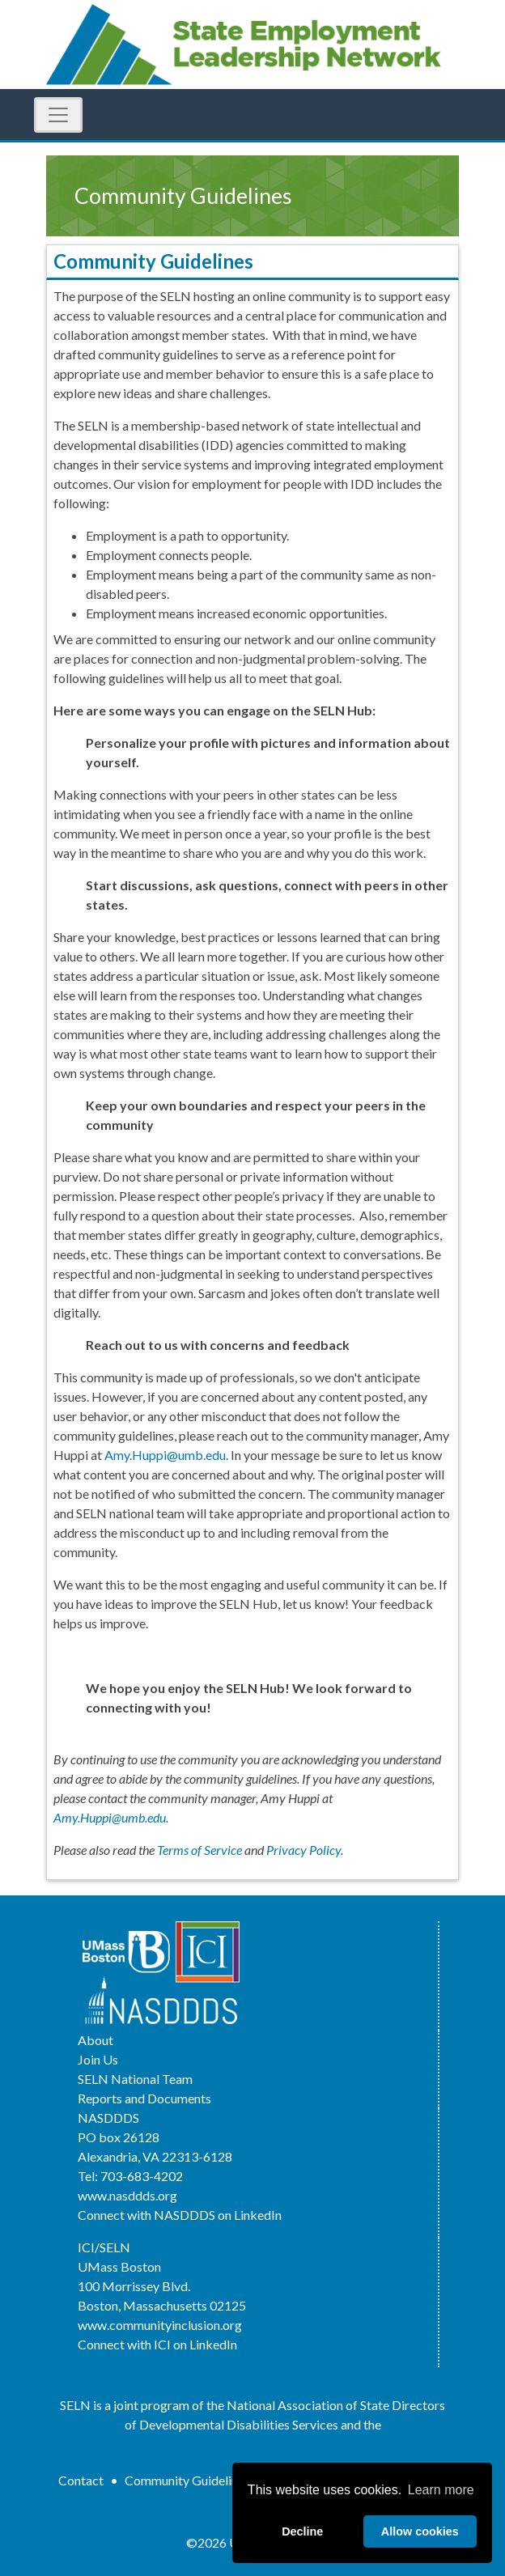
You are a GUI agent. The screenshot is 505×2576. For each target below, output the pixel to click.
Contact (81, 2480)
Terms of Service (199, 1849)
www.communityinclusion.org (160, 2324)
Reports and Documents (144, 2098)
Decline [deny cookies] (302, 2531)
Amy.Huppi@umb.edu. (110, 1817)
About (95, 2040)
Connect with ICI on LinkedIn (157, 2344)
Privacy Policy (303, 1849)
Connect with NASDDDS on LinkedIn (180, 2214)
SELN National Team (135, 2078)
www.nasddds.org (127, 2195)
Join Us (98, 2059)
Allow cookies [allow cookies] (420, 2531)
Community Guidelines (187, 2480)
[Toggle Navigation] (58, 115)
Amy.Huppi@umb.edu (165, 1454)
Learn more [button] (441, 2490)
